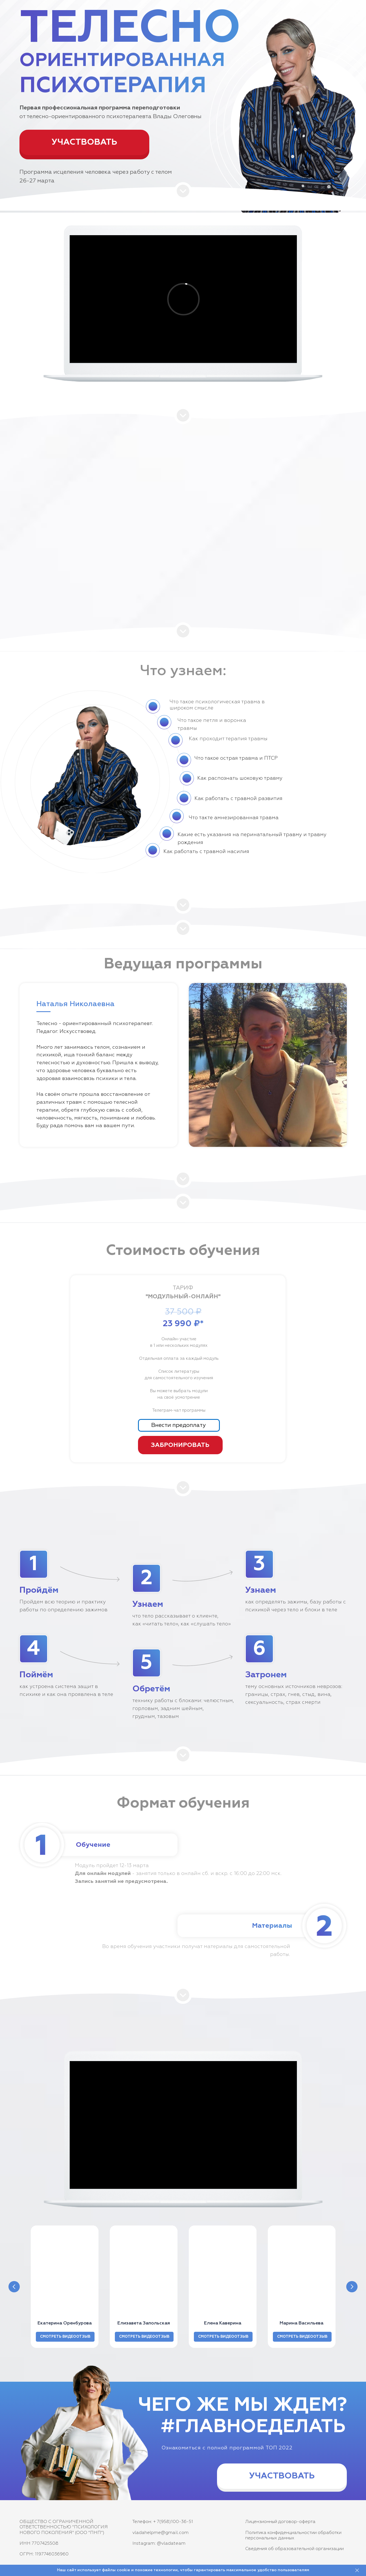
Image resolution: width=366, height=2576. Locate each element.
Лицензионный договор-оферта (280, 2522)
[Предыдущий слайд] (14, 2286)
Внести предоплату (178, 1425)
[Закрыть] (357, 2570)
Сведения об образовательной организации (294, 2549)
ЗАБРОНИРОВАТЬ (180, 1445)
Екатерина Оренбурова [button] (65, 2323)
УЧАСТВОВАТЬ (84, 142)
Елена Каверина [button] (222, 2323)
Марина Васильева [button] (301, 2323)
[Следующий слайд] (352, 2286)
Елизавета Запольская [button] (143, 2323)
